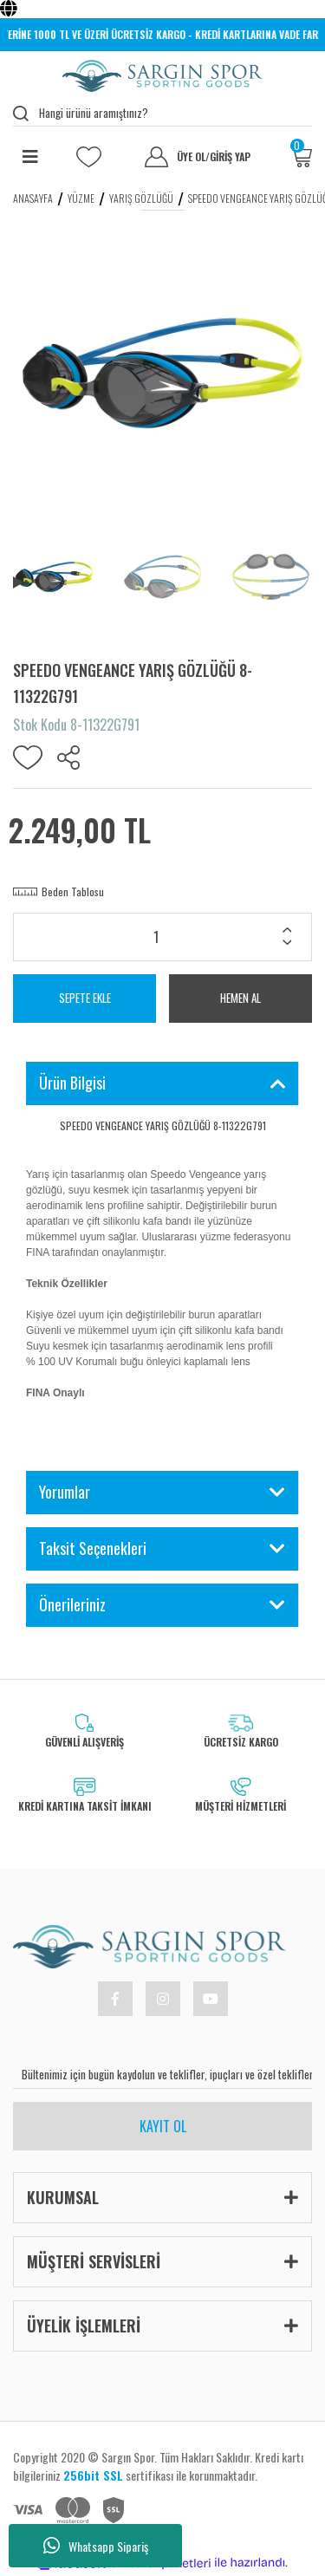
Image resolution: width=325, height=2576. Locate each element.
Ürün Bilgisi (72, 1082)
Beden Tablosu (73, 891)
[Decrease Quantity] (287, 944)
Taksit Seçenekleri (92, 1548)
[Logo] (162, 76)
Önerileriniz (72, 1604)
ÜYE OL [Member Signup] (193, 157)
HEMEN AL (240, 997)
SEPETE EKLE (85, 997)
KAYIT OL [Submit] (163, 2126)
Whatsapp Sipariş (95, 2545)
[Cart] (301, 156)
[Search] (162, 114)
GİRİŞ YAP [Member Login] (230, 157)
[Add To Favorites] (27, 757)
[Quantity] (162, 937)
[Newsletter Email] (162, 2074)
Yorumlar (64, 1491)
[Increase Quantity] (287, 931)
